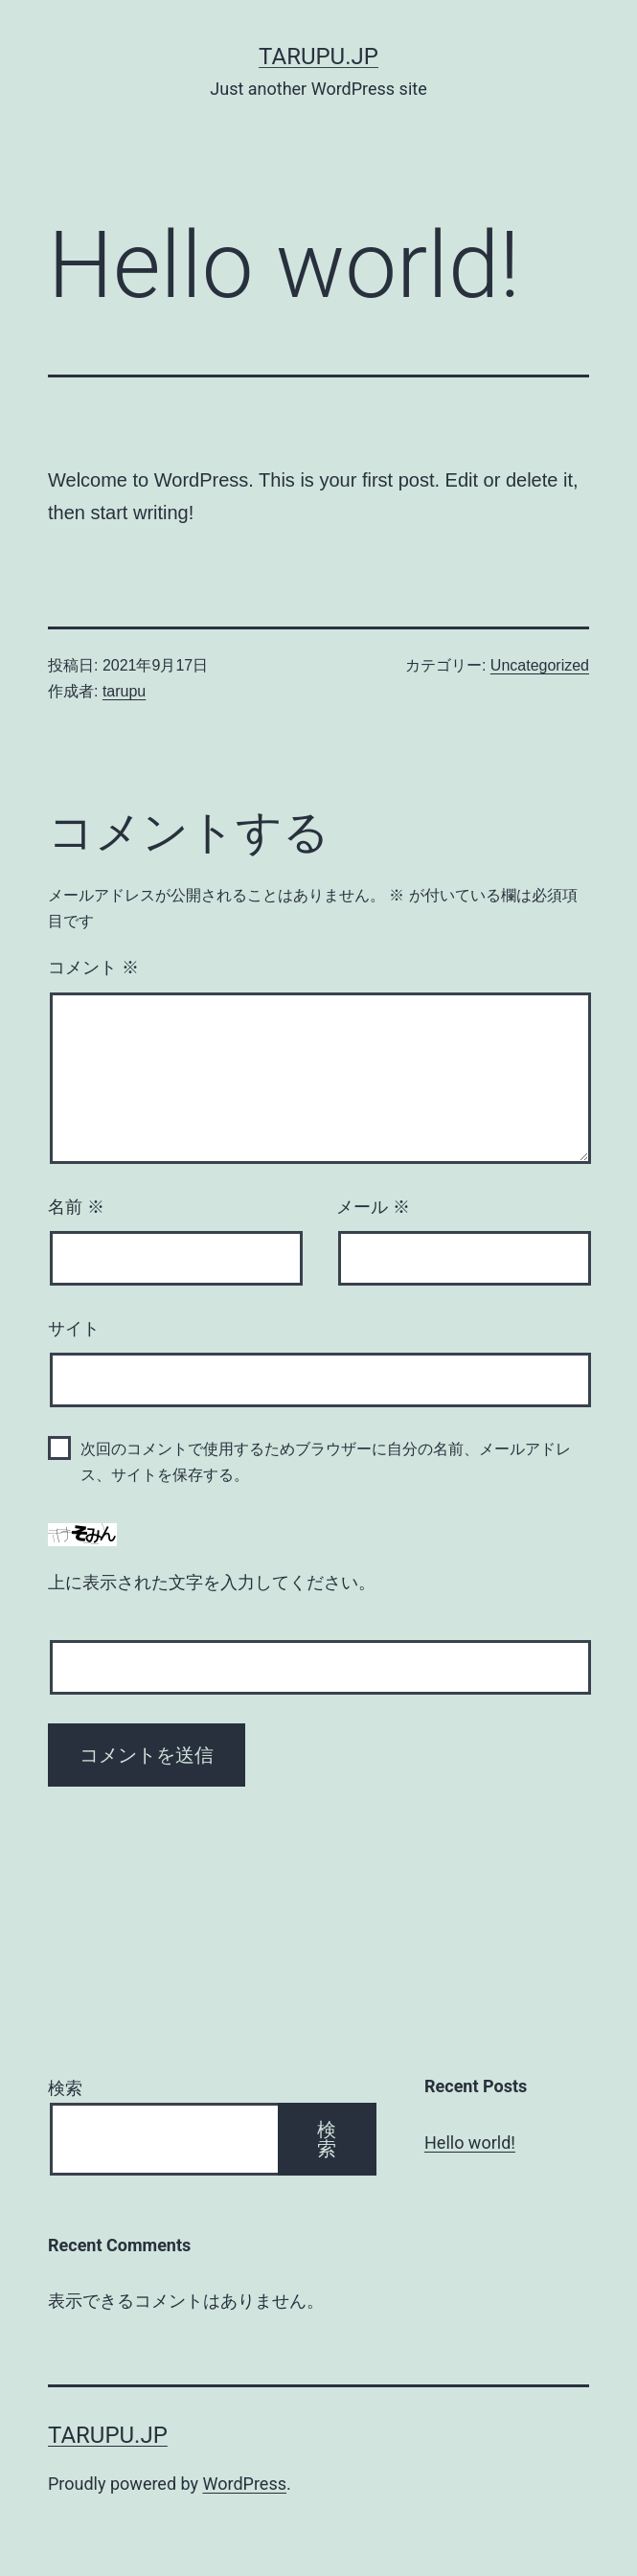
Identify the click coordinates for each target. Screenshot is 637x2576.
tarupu (124, 691)
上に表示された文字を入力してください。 (211, 1582)
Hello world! (469, 2142)
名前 (76, 1207)
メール (373, 1207)
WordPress (244, 2483)
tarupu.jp (318, 56)
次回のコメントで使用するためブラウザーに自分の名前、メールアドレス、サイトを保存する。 (325, 1462)
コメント (93, 967)
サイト (74, 1328)
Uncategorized (539, 665)
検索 (65, 2088)
